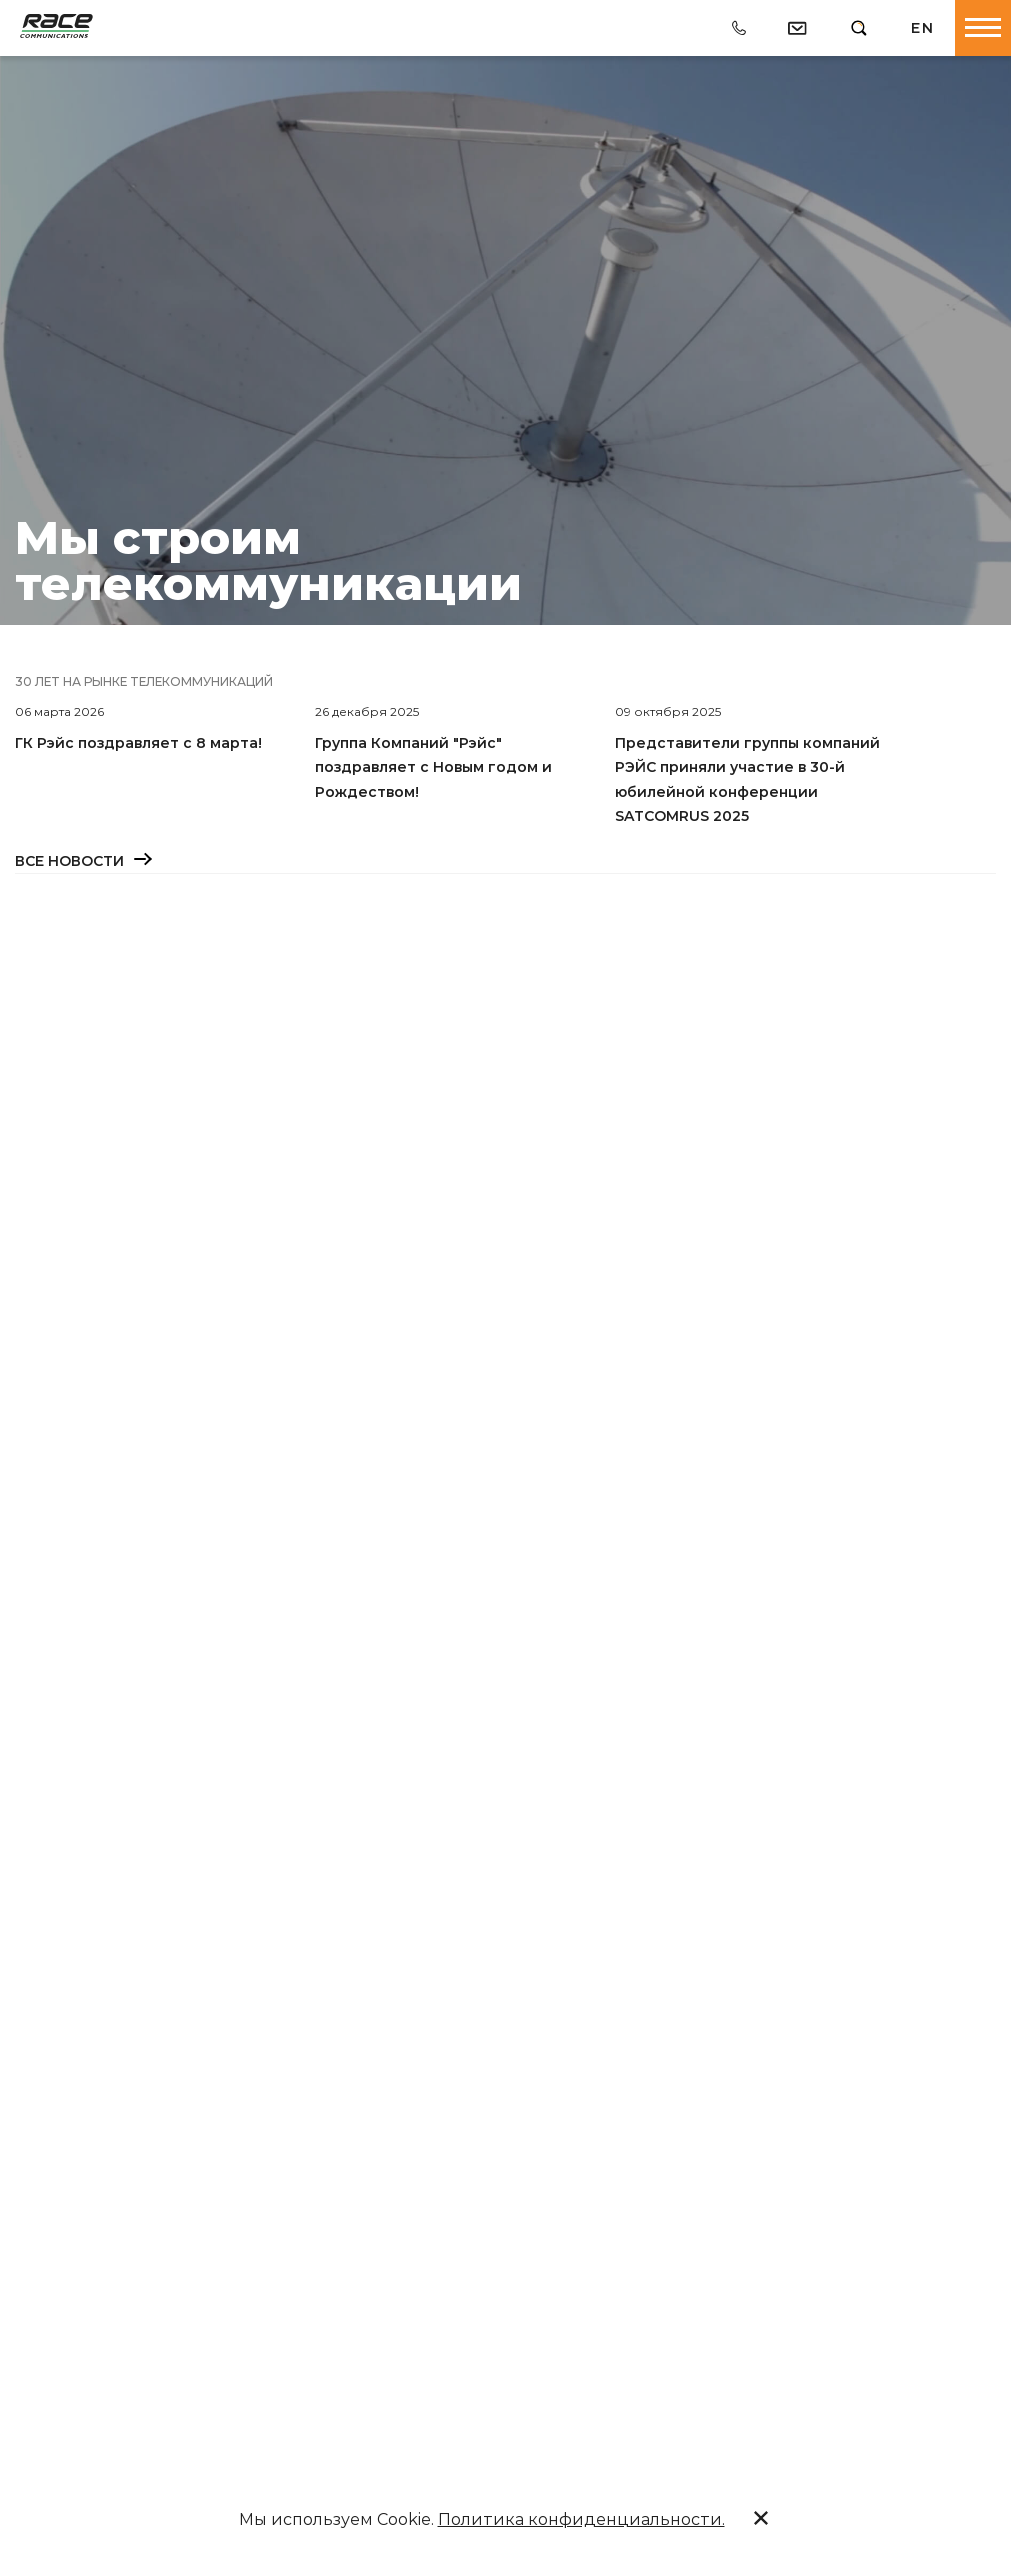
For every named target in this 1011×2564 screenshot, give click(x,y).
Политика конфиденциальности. (581, 2519)
